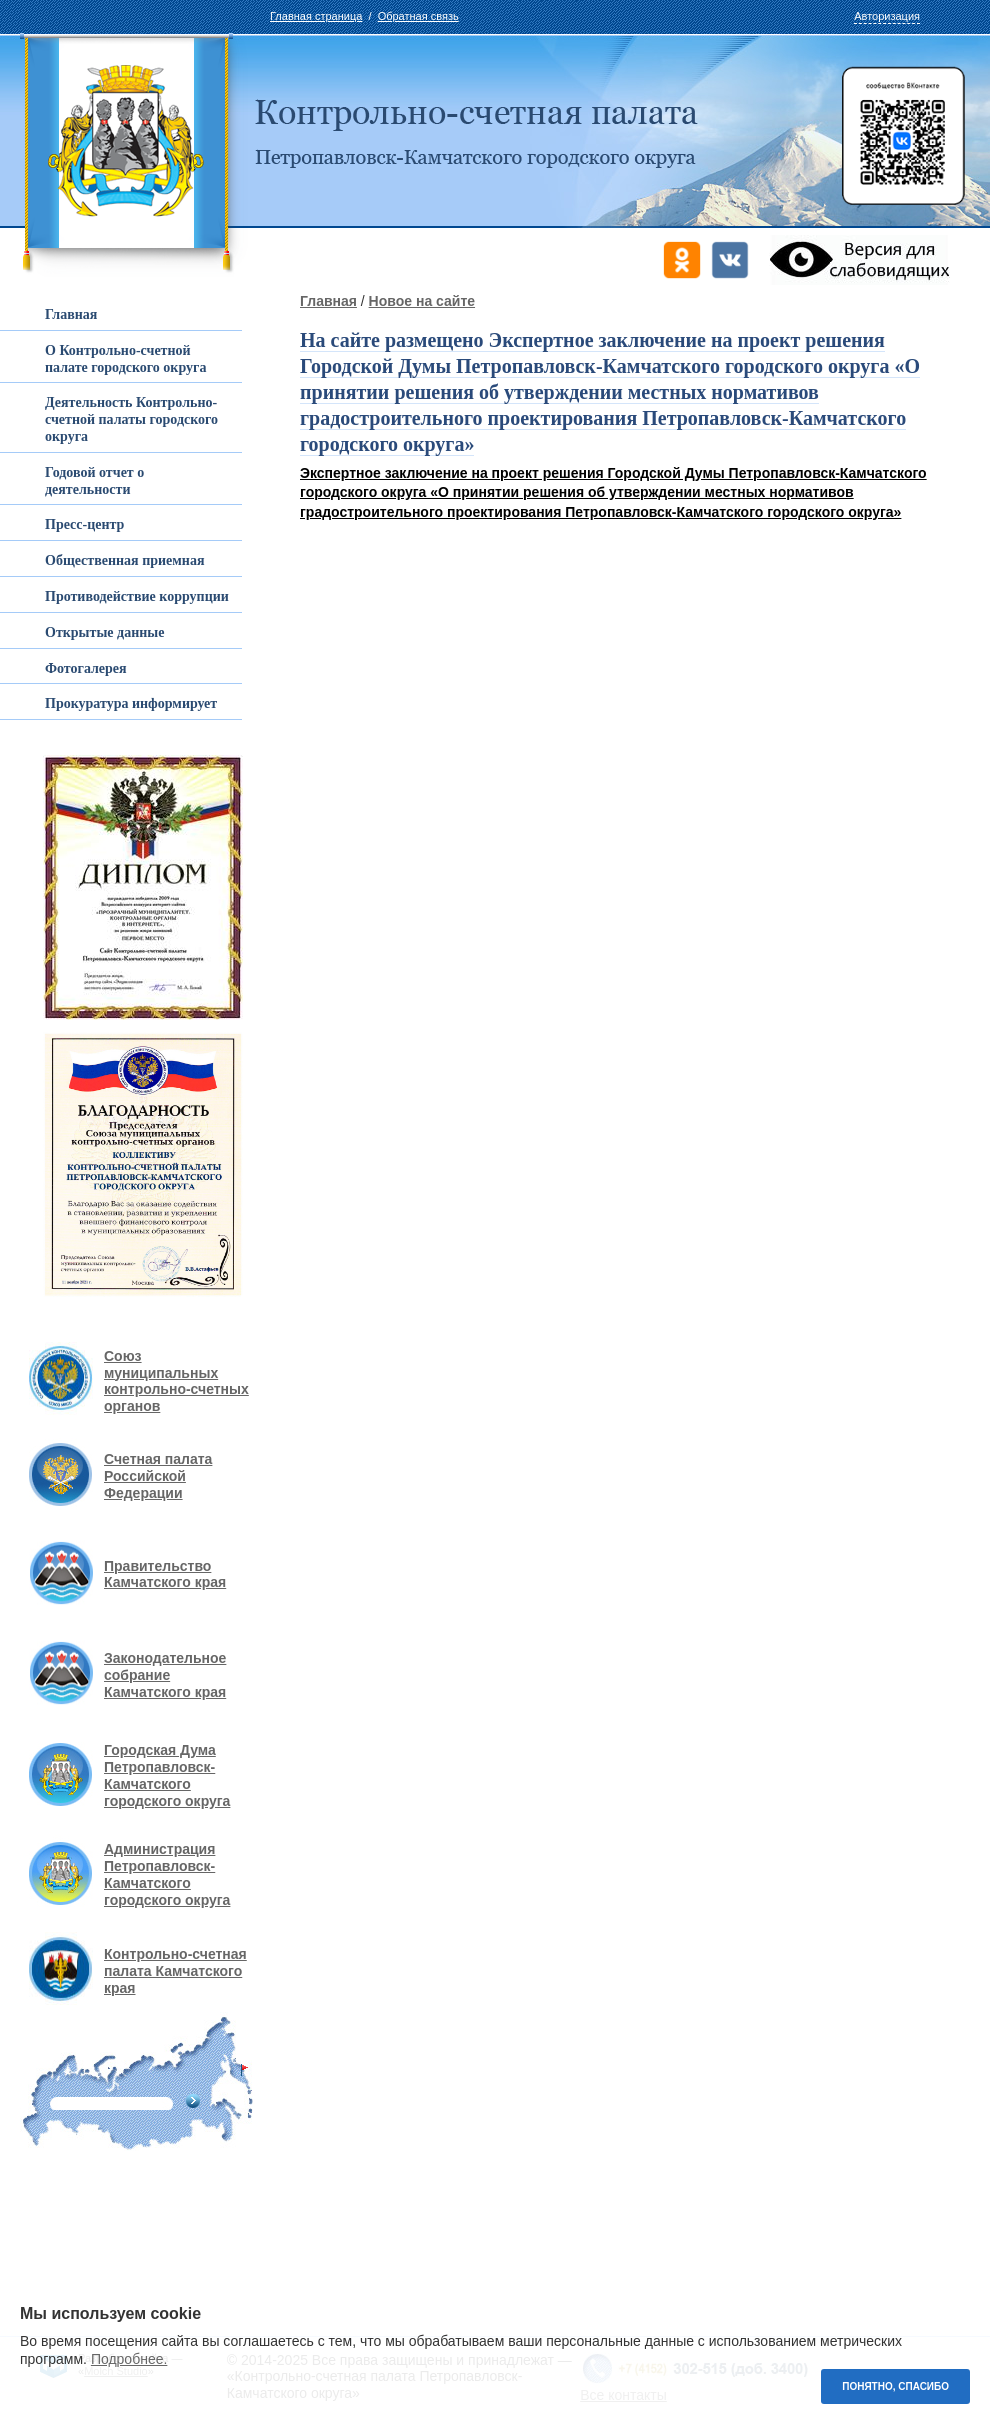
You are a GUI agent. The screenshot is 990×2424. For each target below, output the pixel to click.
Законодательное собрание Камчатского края (165, 1675)
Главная (328, 301)
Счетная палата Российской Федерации (158, 1476)
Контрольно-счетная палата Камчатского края (175, 1971)
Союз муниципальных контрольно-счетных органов (176, 1381)
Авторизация (887, 16)
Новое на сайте (422, 301)
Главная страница (316, 16)
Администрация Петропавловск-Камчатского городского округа (167, 1874)
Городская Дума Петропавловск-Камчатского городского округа (167, 1775)
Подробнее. (129, 2359)
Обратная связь (418, 16)
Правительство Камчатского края (165, 1574)
